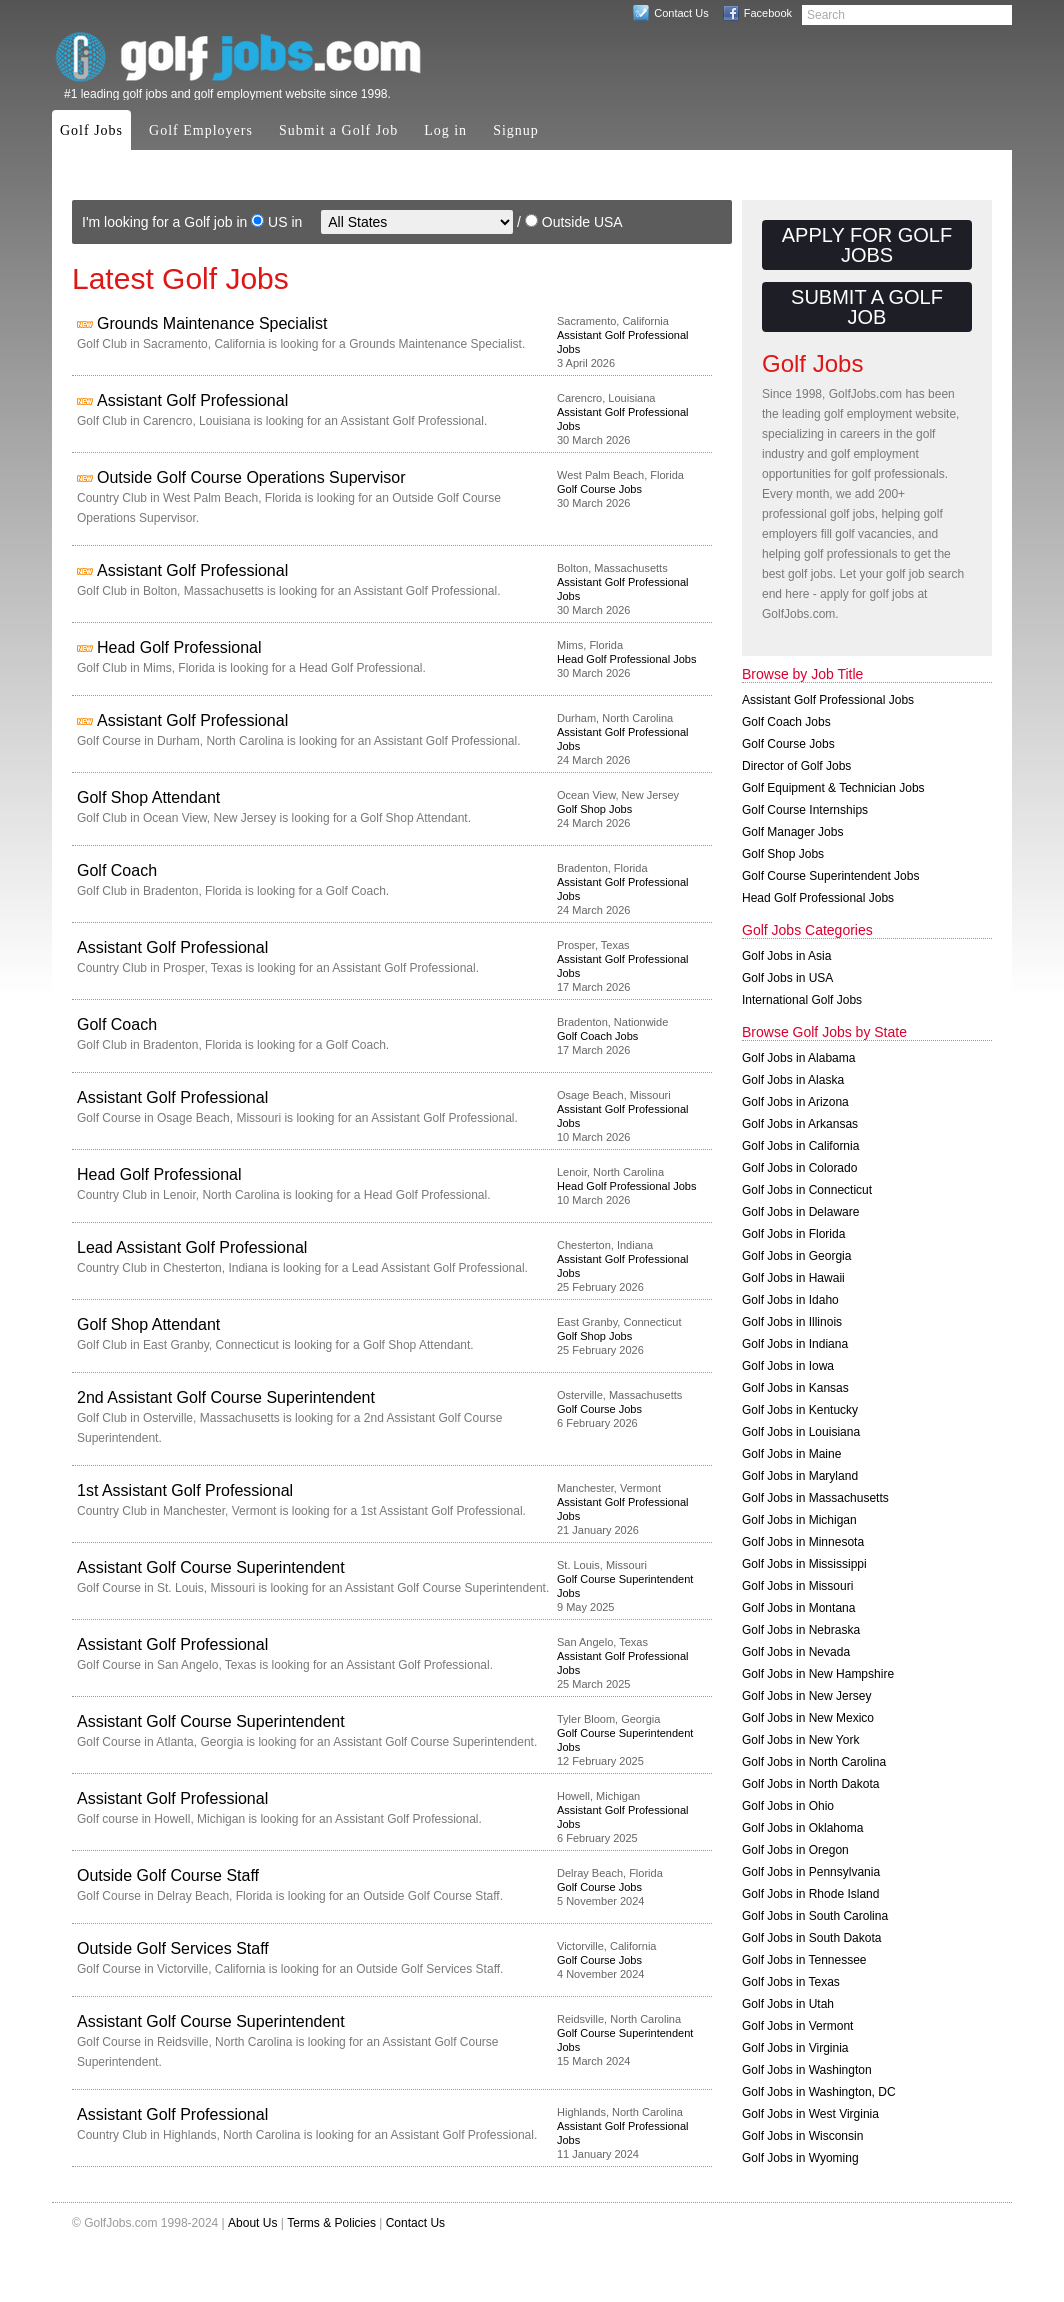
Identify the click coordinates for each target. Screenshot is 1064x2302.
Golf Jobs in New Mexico (808, 1718)
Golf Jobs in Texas (791, 1982)
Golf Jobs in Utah (788, 2004)
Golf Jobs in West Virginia (810, 2114)
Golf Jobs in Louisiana (801, 1432)
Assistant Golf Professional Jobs (828, 700)
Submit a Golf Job (338, 130)
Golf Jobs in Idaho (790, 1300)
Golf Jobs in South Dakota (811, 1938)
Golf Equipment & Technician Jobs (833, 788)
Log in (445, 130)
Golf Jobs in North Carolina (814, 1762)
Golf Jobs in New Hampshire (818, 1674)
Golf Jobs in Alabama (798, 1058)
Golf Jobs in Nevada (796, 1652)
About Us (252, 2223)
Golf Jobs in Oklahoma (802, 1828)
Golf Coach (117, 870)
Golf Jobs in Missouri (797, 1586)
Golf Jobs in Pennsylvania (811, 1872)
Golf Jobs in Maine (791, 1454)
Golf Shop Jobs (594, 809)
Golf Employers (201, 130)
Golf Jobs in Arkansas (800, 1124)
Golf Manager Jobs (792, 832)
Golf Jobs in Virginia (795, 2048)
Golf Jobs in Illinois (792, 1322)
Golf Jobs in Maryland (800, 1476)
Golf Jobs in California (800, 1146)
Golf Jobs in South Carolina (815, 1916)
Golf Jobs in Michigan (799, 1520)
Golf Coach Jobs (597, 1036)
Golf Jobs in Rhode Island (810, 1894)
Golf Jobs (91, 130)
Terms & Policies (331, 2223)
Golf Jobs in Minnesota (803, 1542)
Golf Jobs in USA (787, 978)
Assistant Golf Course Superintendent (211, 1567)
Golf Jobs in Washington (807, 2070)
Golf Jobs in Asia (786, 956)
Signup (516, 130)
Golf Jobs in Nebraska (801, 1630)
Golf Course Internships (805, 810)
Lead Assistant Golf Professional (192, 1247)
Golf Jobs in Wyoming (800, 2158)
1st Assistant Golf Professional (185, 1490)
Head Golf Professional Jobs (626, 659)
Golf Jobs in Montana (798, 1608)
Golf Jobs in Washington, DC (819, 2092)
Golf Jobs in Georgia (796, 1256)
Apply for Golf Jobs (867, 245)
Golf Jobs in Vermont (797, 2026)
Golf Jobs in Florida (793, 1234)
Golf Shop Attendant (148, 797)
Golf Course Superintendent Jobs (830, 876)
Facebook (768, 13)
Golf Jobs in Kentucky (800, 1410)
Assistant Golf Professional (192, 400)
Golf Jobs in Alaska (793, 1080)
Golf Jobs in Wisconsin (802, 2136)
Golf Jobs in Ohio (788, 1806)
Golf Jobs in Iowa (788, 1366)
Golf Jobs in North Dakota (810, 1784)
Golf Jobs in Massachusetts (815, 1498)
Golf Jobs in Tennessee (804, 1960)
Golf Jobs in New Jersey (806, 1696)
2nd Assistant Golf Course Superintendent (226, 1397)
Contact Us (681, 13)
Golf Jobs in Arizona (795, 1102)
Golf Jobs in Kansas (795, 1388)
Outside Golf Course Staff (168, 1875)
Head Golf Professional (179, 647)
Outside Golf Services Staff (173, 1948)
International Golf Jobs (802, 1000)
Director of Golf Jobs (796, 766)
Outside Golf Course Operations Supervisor (251, 477)
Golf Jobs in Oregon (795, 1850)
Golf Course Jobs (599, 489)
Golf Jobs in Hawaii (793, 1278)
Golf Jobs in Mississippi (804, 1564)
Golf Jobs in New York (800, 1740)
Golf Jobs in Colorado (799, 1168)
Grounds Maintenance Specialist (212, 323)
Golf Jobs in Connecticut (807, 1190)
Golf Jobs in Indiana (795, 1344)
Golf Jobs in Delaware (800, 1212)
